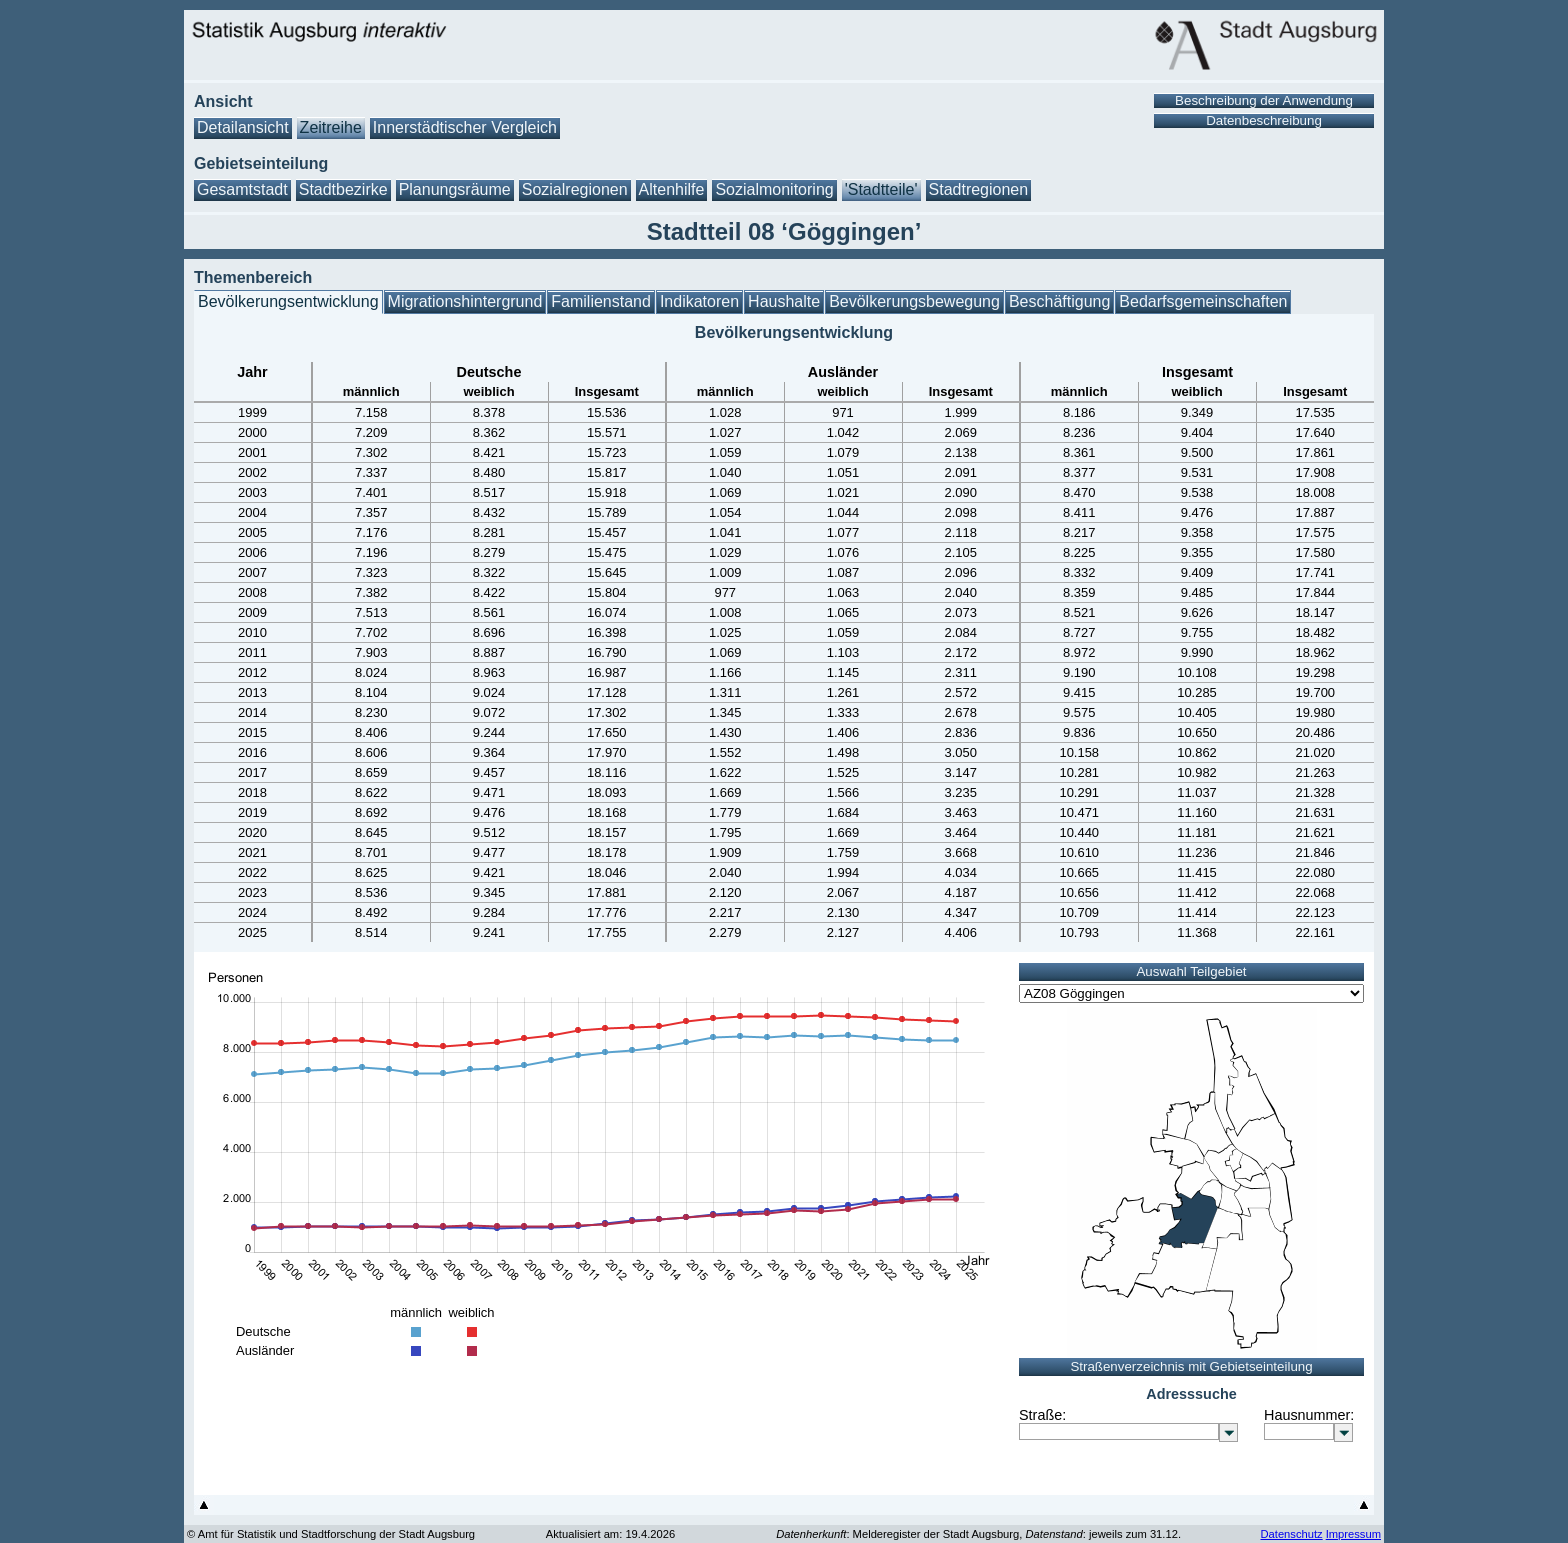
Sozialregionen (575, 189)
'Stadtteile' (881, 189)
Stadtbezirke (343, 189)
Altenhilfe (672, 189)
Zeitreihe (331, 127)
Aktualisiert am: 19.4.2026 (610, 1534)
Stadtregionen (979, 189)
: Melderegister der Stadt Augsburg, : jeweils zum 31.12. (978, 1534)
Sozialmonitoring (774, 189)
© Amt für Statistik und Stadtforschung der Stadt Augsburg (331, 1534)
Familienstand (601, 301)
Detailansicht (243, 127)
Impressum (1353, 1534)
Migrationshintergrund (465, 301)
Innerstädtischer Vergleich (465, 127)
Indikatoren (699, 301)
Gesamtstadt (242, 189)
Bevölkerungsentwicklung (288, 301)
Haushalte (784, 301)
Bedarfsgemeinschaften (1203, 301)
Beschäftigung (1059, 301)
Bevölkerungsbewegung (914, 301)
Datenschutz (1291, 1534)
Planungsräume (455, 189)
